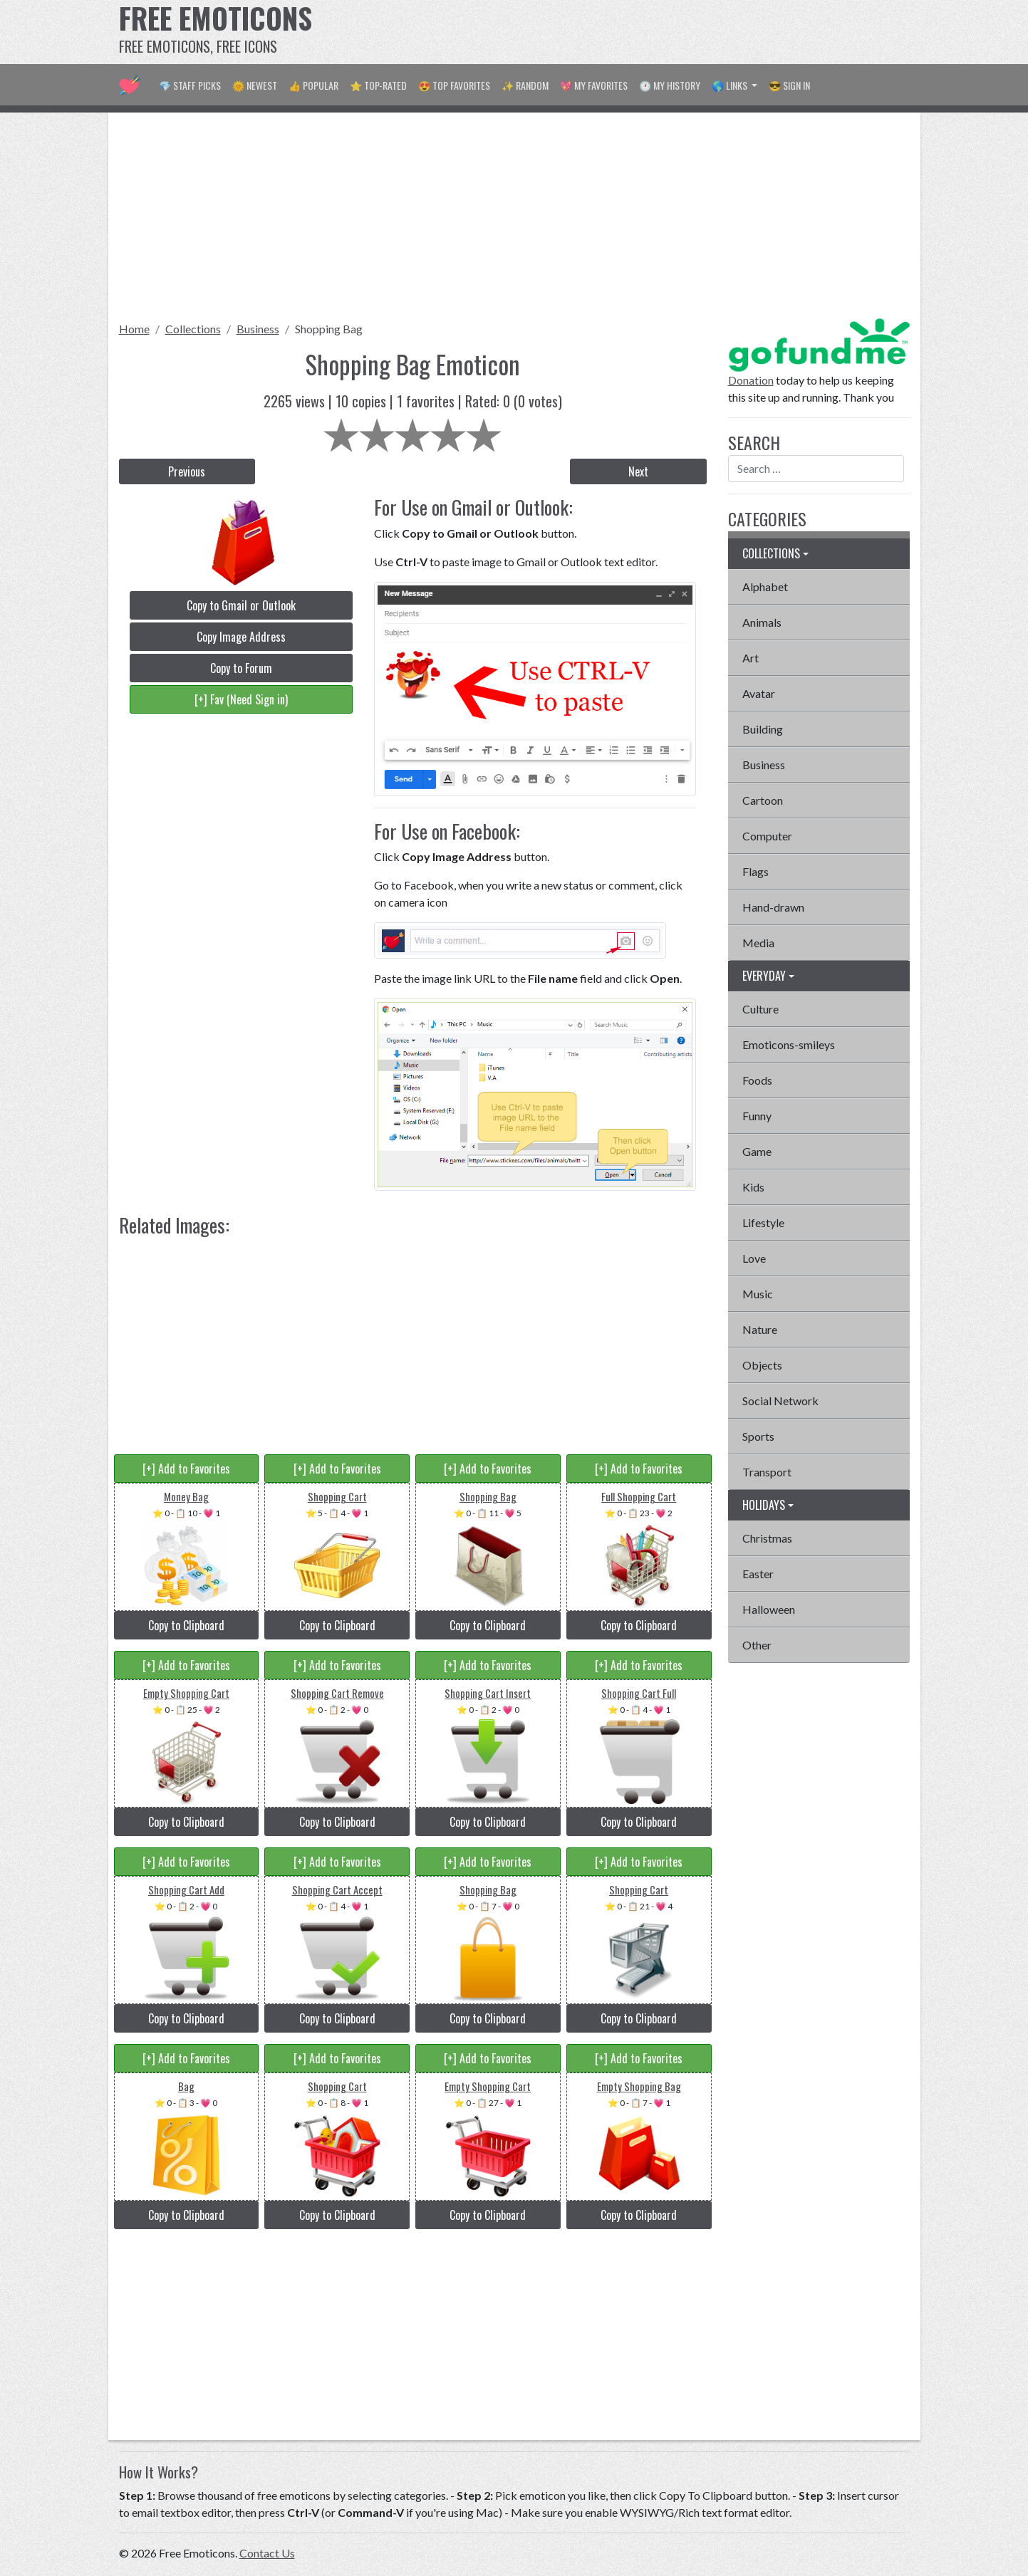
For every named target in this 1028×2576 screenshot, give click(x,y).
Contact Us (267, 2553)
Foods (757, 1080)
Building (762, 729)
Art (750, 657)
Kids (753, 1187)
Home (134, 328)
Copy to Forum (241, 668)
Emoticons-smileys (788, 1044)
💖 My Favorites (594, 85)
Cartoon (762, 800)
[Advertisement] (650, 32)
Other (757, 1645)
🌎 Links (730, 85)
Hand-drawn (773, 907)
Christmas (767, 1538)
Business (258, 328)
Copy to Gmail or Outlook (241, 605)
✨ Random (525, 85)
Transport (766, 1472)
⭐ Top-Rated (378, 85)
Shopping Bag (329, 328)
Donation (751, 380)
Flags (755, 871)
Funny (757, 1115)
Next (638, 471)
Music (757, 1293)
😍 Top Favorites (454, 85)
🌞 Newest (254, 85)
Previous (186, 471)
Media (758, 942)
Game (757, 1151)
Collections (193, 328)
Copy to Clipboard (186, 1625)
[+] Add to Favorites (186, 1468)
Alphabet (765, 586)
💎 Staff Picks (190, 85)
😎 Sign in (789, 85)
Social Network (780, 1400)
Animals (762, 622)
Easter (758, 1573)
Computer (767, 836)
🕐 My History (669, 85)
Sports (758, 1436)
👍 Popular (313, 85)
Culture (760, 1009)
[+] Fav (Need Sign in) (241, 699)
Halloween (768, 1609)
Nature (759, 1329)
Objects (762, 1365)
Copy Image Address (241, 636)
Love (754, 1258)
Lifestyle (763, 1222)
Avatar (758, 693)
